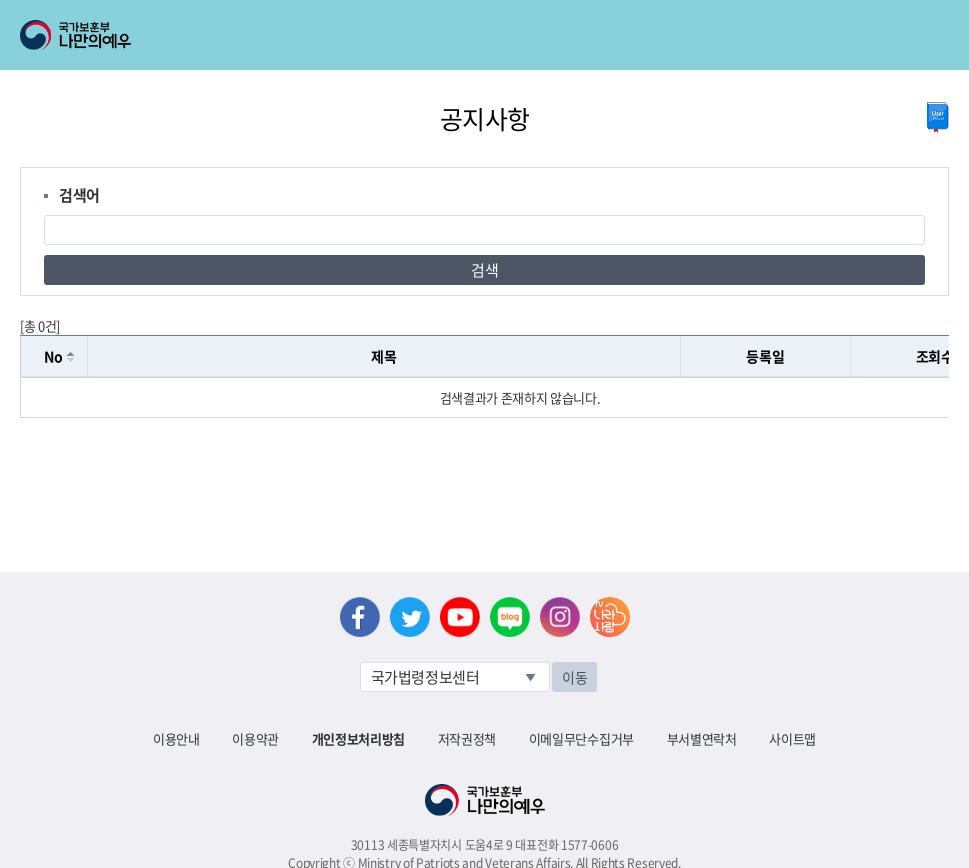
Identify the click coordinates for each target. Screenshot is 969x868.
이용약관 (255, 738)
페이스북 (360, 617)
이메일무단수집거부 (581, 738)
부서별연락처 (702, 738)
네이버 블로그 (510, 617)
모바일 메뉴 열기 (935, 35)
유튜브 (460, 617)
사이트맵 (792, 738)
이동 (574, 677)
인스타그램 (560, 617)
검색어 (79, 195)
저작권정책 (467, 738)
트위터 (410, 617)
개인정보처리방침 (358, 738)
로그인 (171, 11)
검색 (484, 270)
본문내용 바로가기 (0, 0)
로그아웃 (241, 11)
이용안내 (176, 738)
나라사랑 (610, 617)
